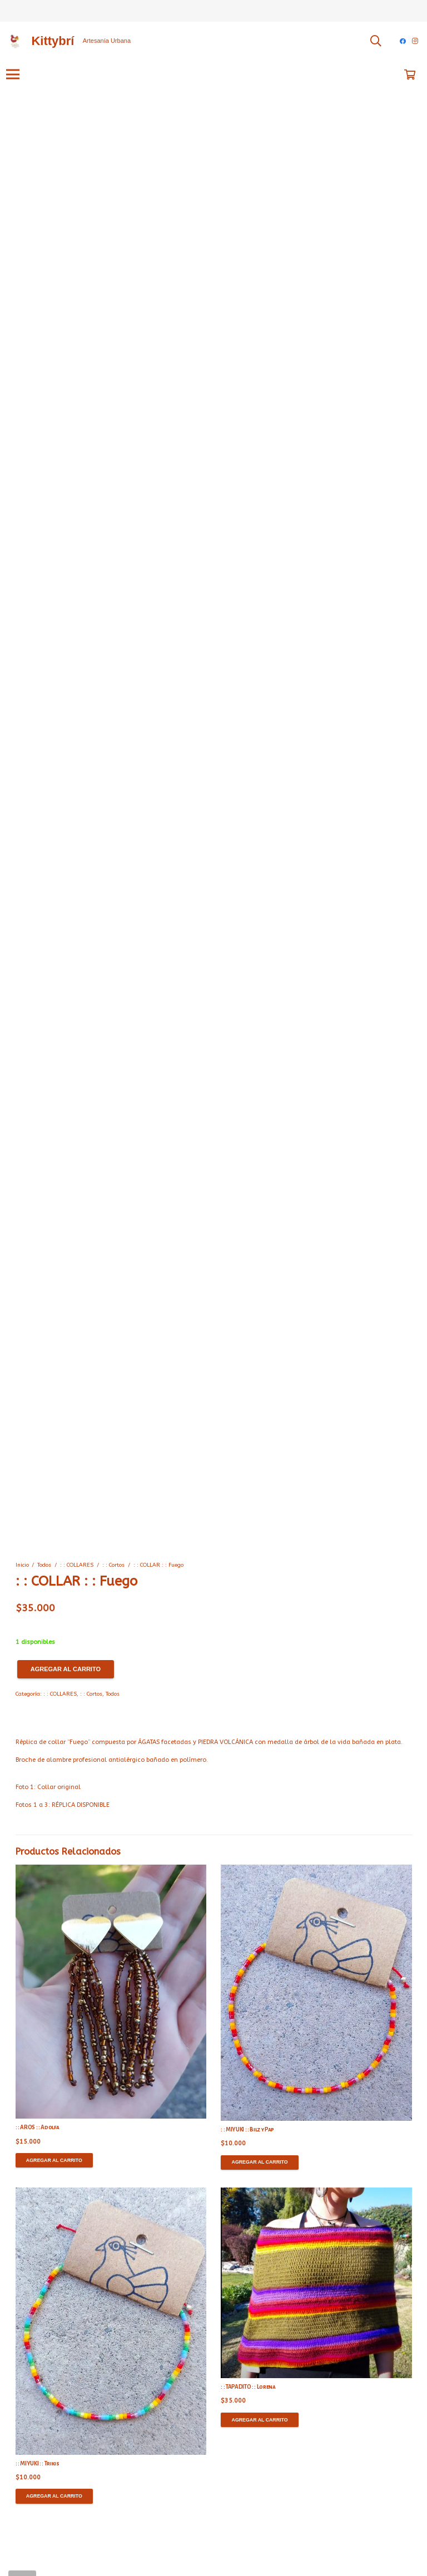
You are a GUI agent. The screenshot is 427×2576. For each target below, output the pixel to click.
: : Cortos (113, 1565)
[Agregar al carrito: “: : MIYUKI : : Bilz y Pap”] (260, 2162)
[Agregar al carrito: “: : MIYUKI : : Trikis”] (54, 2496)
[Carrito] (410, 74)
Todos (44, 1565)
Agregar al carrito (66, 1669)
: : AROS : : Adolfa (37, 2127)
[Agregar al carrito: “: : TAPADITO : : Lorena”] (260, 2420)
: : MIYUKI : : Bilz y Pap (247, 2129)
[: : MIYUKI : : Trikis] (111, 2321)
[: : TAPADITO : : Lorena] (316, 2283)
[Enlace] (14, 41)
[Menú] (12, 74)
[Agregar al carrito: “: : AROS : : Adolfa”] (54, 2160)
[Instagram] (415, 41)
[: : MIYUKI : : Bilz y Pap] (316, 1993)
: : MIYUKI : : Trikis (37, 2463)
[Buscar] (376, 40)
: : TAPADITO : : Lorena (248, 2387)
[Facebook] (402, 41)
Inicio (22, 1565)
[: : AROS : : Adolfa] (111, 1992)
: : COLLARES (76, 1565)
